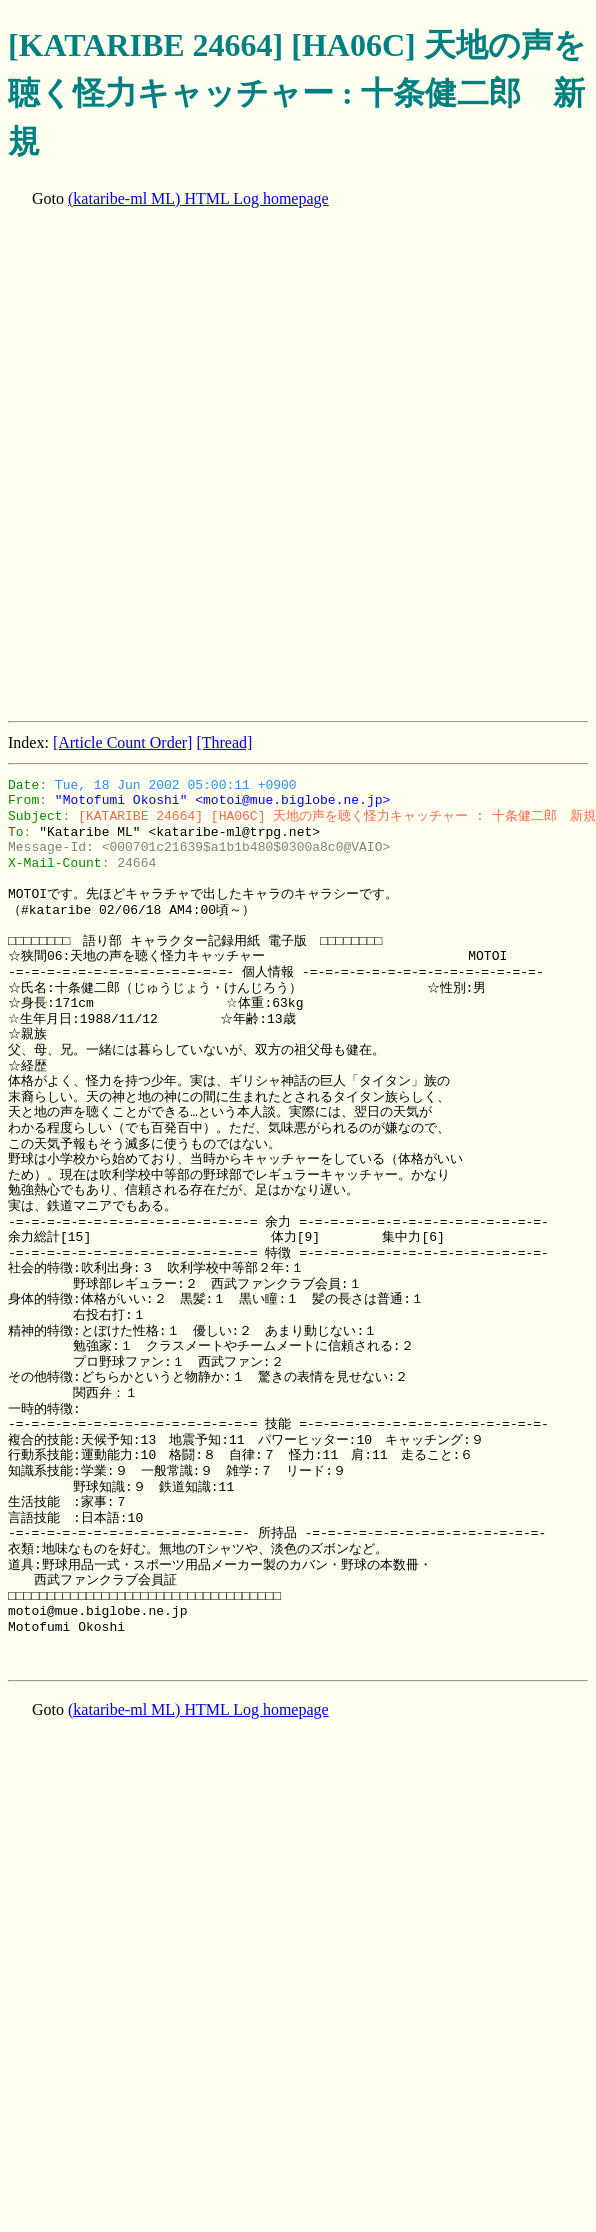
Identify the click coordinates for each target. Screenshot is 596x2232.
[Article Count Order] (123, 742)
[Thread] (224, 742)
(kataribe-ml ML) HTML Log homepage (198, 198)
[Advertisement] (239, 466)
